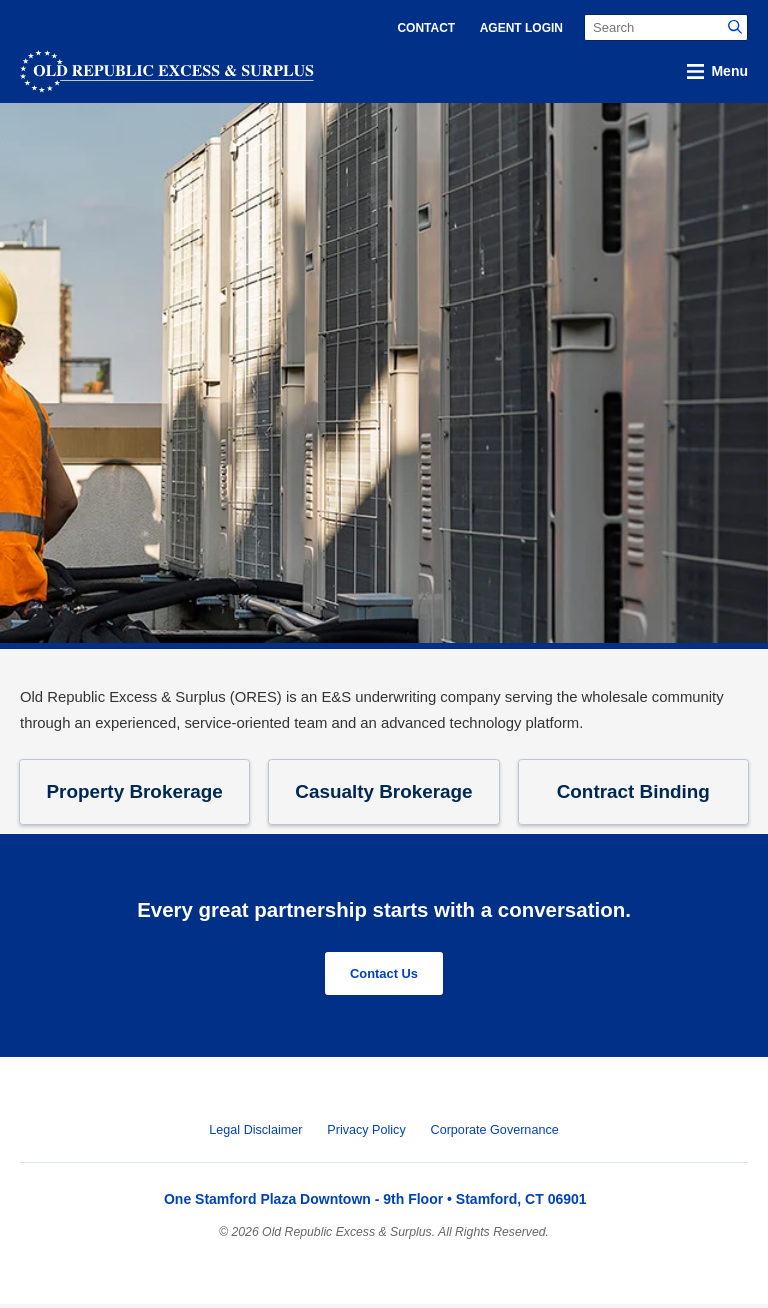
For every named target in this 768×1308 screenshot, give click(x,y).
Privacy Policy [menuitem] (366, 1134)
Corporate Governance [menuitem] (495, 1134)
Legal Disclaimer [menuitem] (255, 1134)
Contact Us (383, 976)
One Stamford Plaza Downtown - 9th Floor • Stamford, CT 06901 (375, 1203)
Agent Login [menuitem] (521, 28)
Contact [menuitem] (426, 28)
